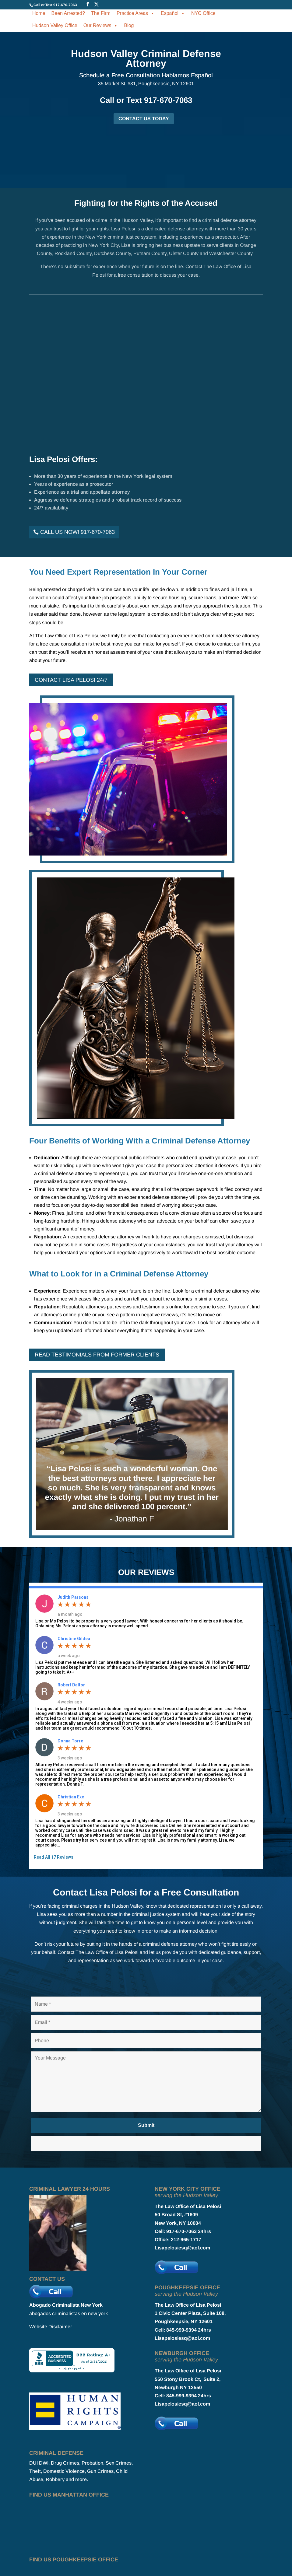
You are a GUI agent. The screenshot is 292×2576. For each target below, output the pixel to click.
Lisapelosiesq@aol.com (182, 2247)
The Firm (101, 13)
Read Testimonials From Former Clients (97, 1355)
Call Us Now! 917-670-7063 (77, 532)
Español (173, 13)
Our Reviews (100, 25)
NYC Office (203, 13)
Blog (129, 25)
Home (38, 13)
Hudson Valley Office (54, 25)
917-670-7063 (65, 5)
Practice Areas (136, 13)
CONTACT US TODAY (143, 118)
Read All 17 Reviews (53, 1857)
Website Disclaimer (50, 2326)
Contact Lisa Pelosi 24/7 (71, 680)
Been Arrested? (68, 13)
